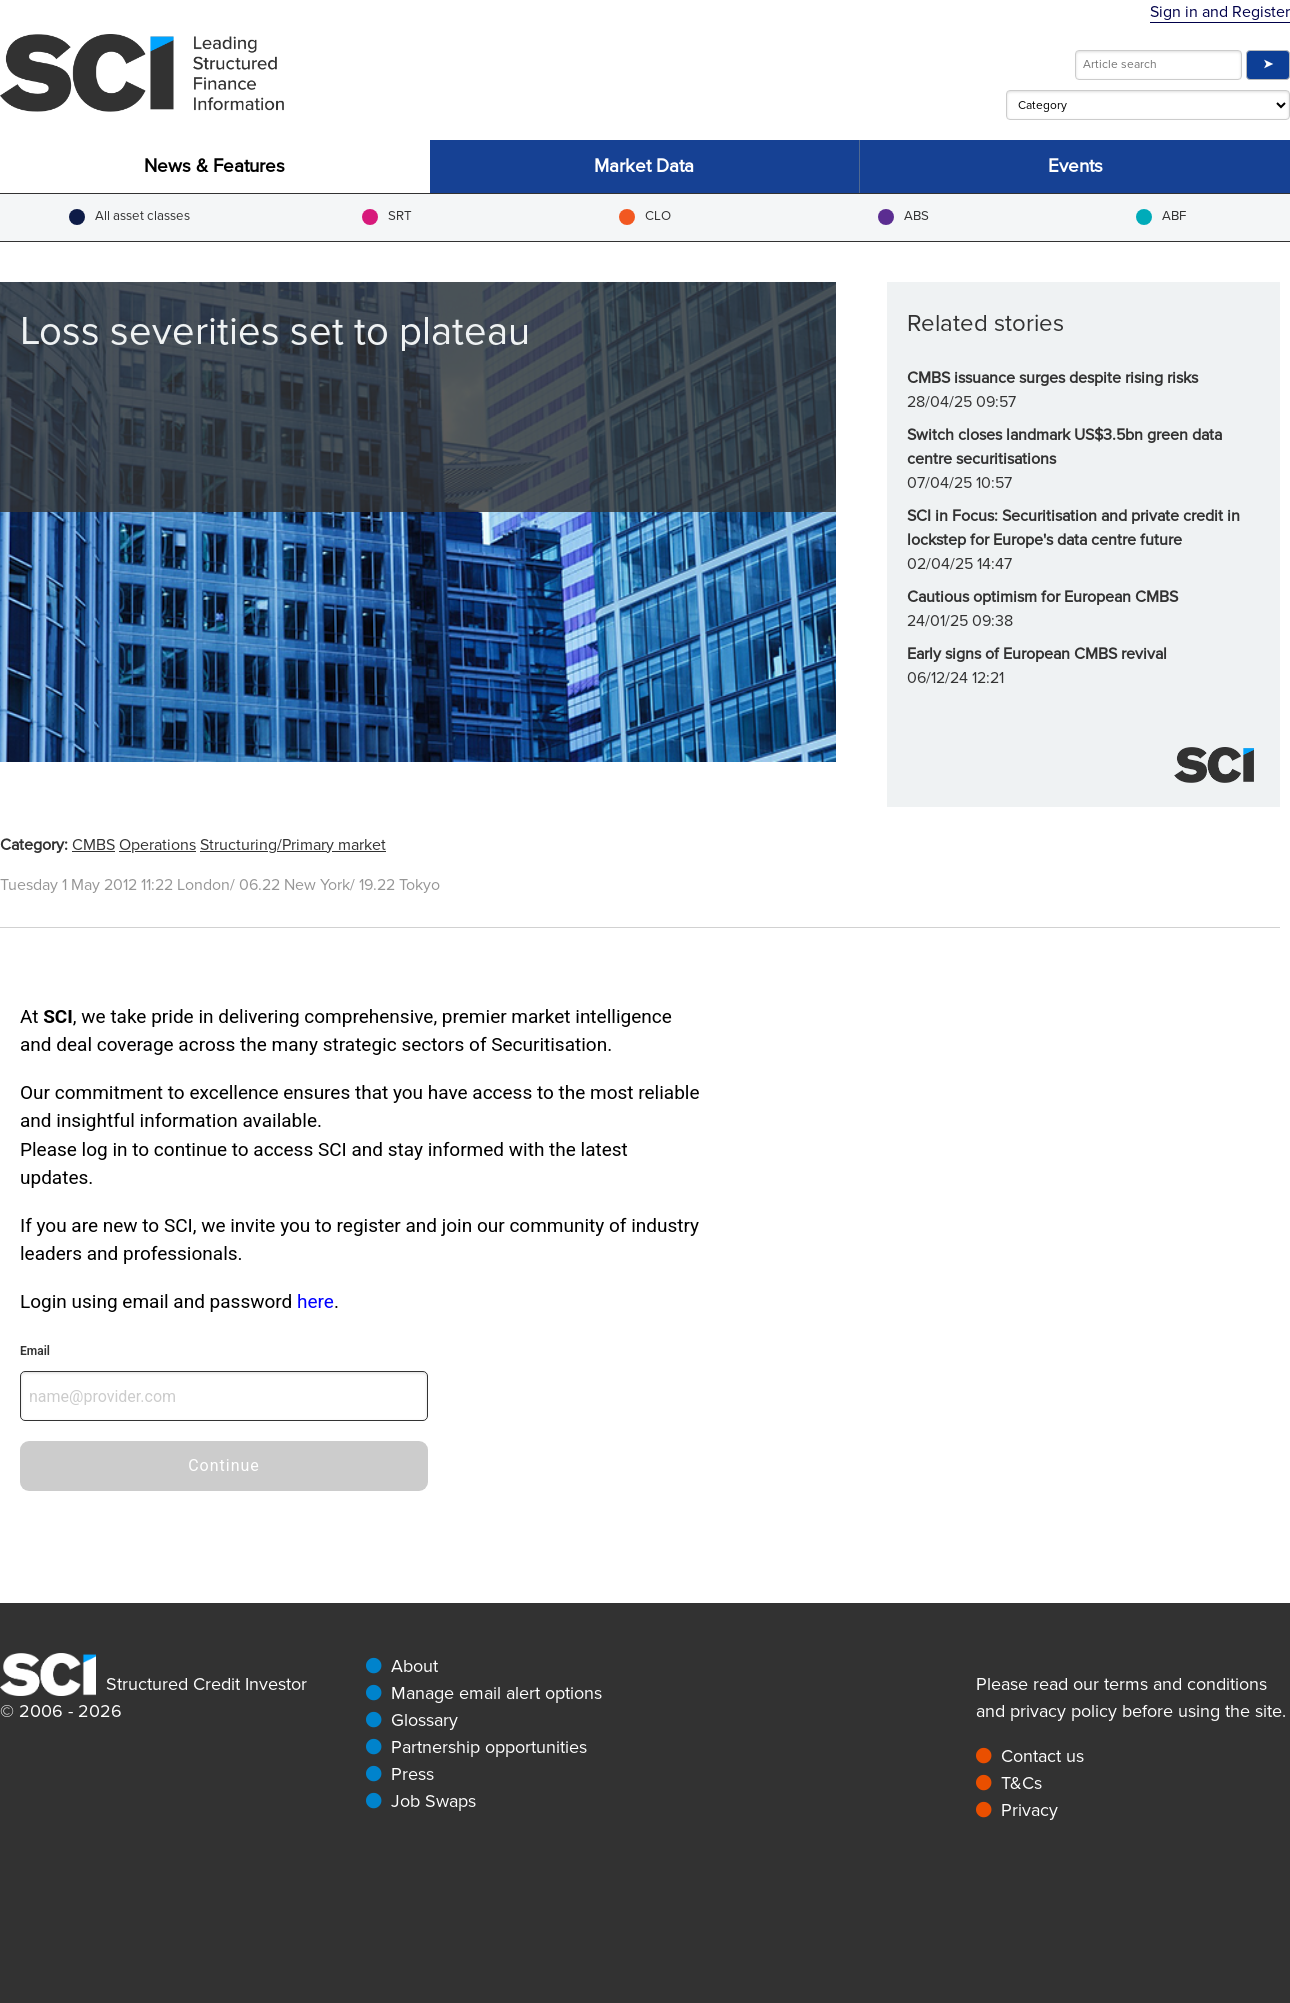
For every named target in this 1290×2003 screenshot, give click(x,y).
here (315, 1301)
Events (1075, 166)
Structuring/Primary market (293, 845)
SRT (387, 216)
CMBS (93, 845)
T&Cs (1021, 1783)
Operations (157, 845)
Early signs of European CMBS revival (1037, 654)
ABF (1161, 216)
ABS (903, 216)
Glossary (424, 1720)
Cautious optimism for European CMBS (1042, 597)
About (414, 1666)
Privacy (1029, 1810)
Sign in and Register (1220, 12)
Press (412, 1774)
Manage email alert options (496, 1693)
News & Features (214, 166)
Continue (224, 1465)
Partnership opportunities (489, 1747)
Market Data (644, 166)
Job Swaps (433, 1801)
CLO (645, 216)
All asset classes (129, 216)
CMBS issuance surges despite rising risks (1052, 378)
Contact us (1042, 1756)
